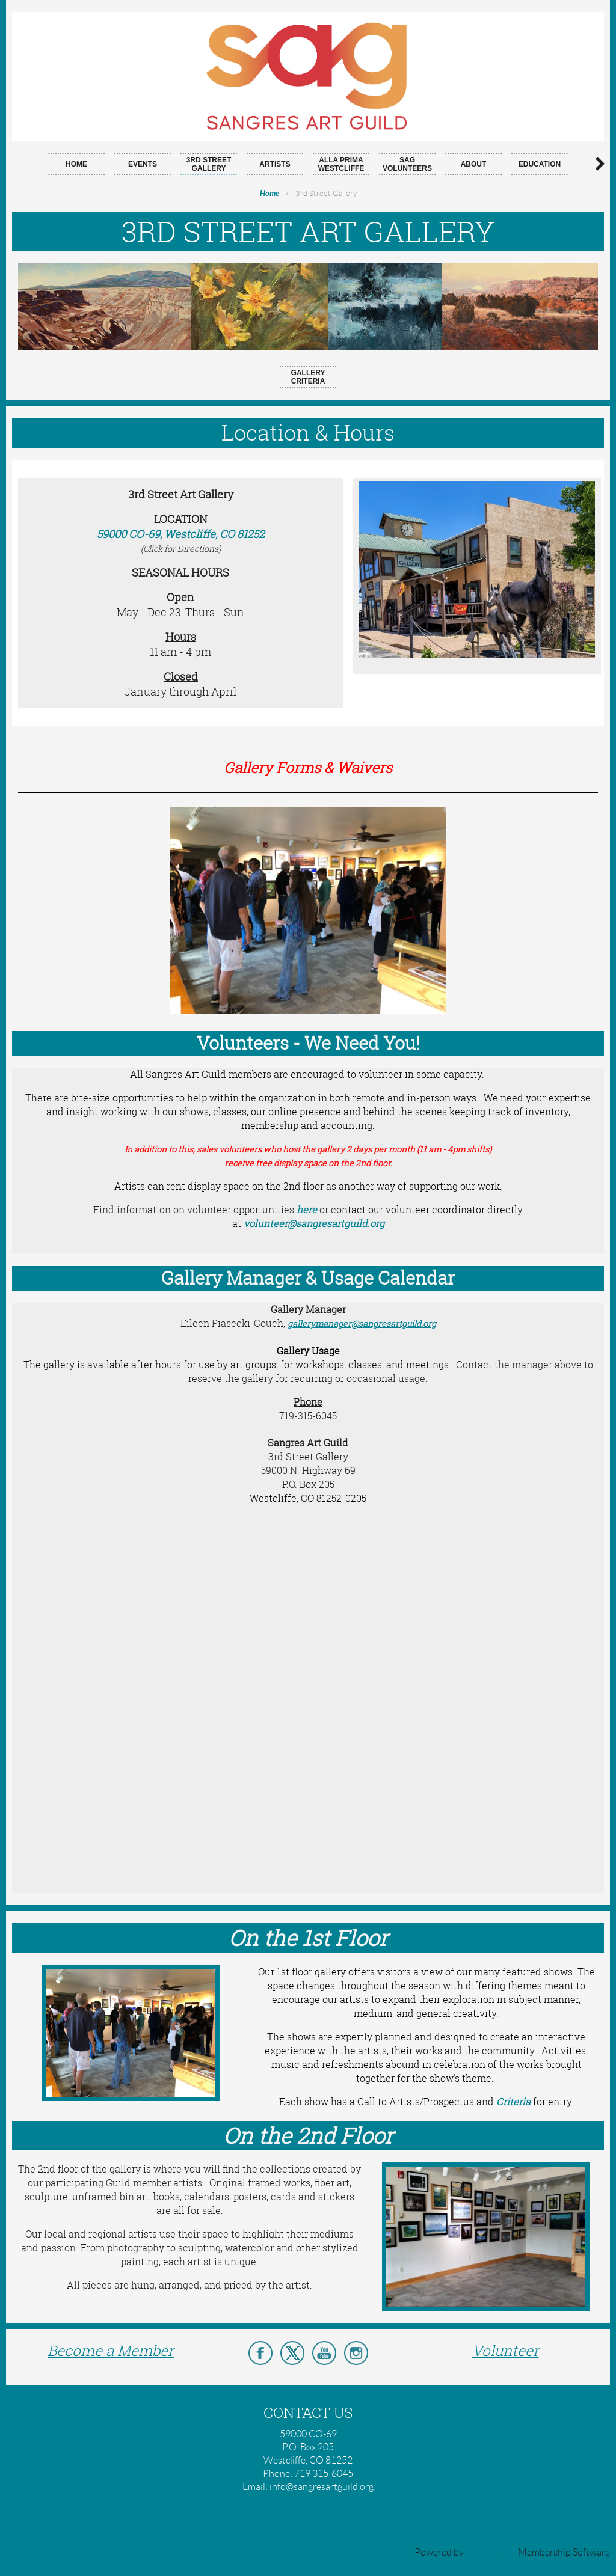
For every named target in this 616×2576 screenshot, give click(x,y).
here (307, 1209)
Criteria (513, 2101)
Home (269, 193)
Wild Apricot (491, 2552)
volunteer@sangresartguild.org (314, 1223)
